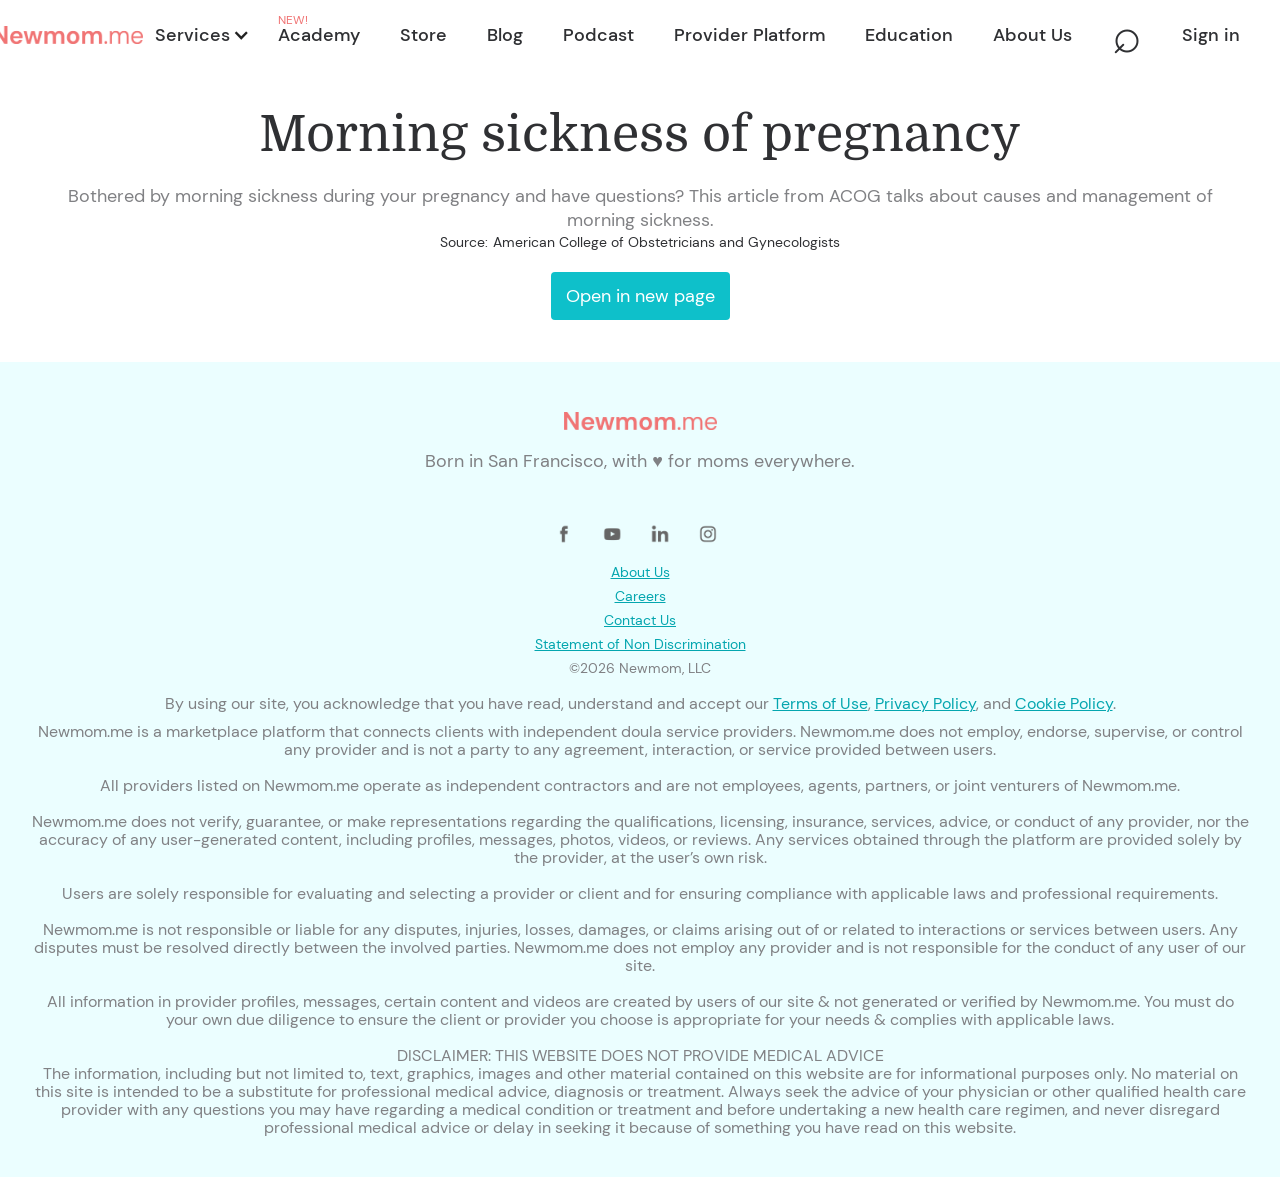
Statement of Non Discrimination (640, 644)
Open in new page (640, 296)
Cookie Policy (1064, 703)
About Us (640, 572)
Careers (640, 596)
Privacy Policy (925, 703)
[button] (200, 35)
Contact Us (640, 620)
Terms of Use (820, 703)
